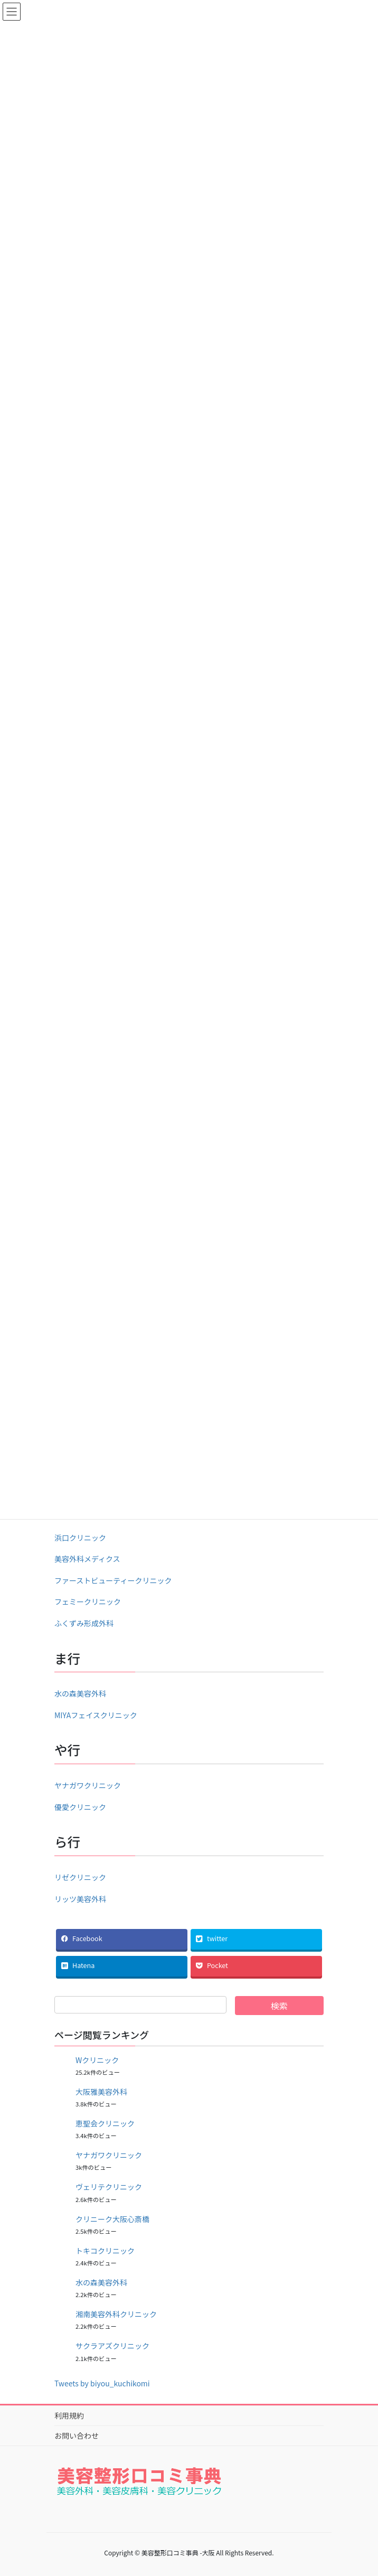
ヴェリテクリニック (108, 2186)
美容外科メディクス (87, 1558)
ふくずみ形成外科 (84, 1623)
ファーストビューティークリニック (113, 1580)
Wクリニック (97, 2060)
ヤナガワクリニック (87, 1785)
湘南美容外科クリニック (116, 2314)
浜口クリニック (80, 1537)
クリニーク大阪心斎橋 (112, 2219)
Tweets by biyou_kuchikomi (102, 2383)
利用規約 (69, 2415)
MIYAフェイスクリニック (95, 1715)
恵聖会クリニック (105, 2123)
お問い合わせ (76, 2435)
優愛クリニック (80, 1807)
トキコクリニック (105, 2250)
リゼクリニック (80, 1877)
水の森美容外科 (80, 1693)
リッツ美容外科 (80, 1899)
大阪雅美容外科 (101, 2091)
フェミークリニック (87, 1601)
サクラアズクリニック (112, 2345)
